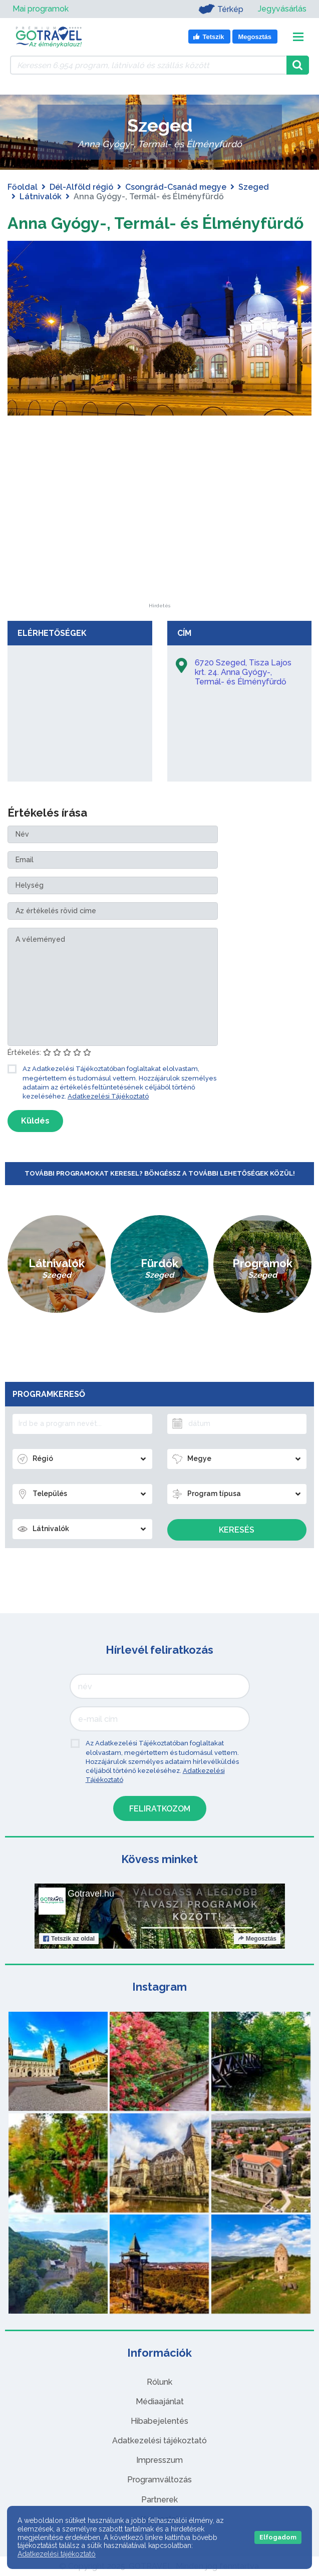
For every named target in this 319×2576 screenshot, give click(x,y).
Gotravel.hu (91, 1894)
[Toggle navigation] (298, 37)
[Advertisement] (160, 540)
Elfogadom (277, 2537)
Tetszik (69, 1938)
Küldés (35, 1121)
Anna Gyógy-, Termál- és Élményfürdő (155, 223)
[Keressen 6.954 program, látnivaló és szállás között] (148, 65)
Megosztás (256, 1938)
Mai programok (41, 9)
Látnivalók (41, 196)
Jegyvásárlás (282, 9)
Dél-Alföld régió (81, 187)
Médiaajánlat (160, 2401)
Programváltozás (159, 2479)
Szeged (253, 187)
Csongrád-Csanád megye (175, 187)
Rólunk (159, 2382)
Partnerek (159, 2499)
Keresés (236, 1530)
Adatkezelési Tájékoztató (108, 1096)
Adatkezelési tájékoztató (159, 2440)
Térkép (220, 9)
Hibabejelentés (159, 2421)
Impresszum (159, 2460)
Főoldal (23, 187)
